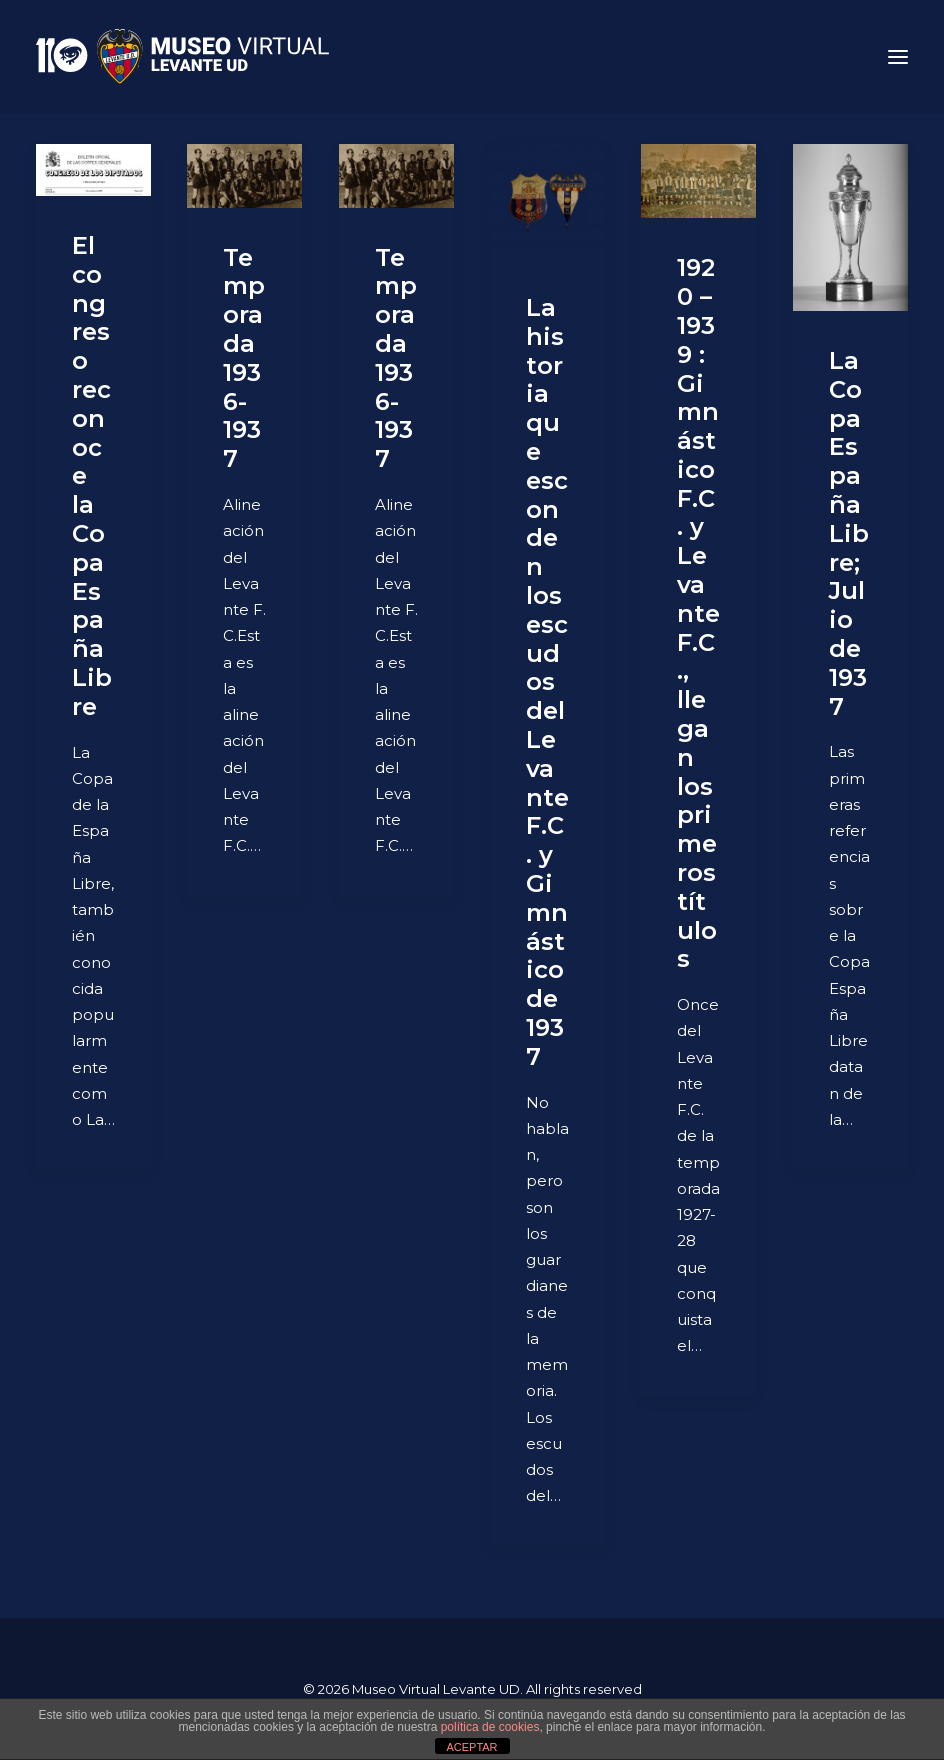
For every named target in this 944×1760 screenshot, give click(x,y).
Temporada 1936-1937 (244, 358)
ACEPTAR (471, 1747)
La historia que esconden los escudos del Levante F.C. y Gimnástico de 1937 (547, 682)
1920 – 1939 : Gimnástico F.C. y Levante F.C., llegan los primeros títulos (698, 613)
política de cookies (490, 1727)
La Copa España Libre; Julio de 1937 (849, 533)
